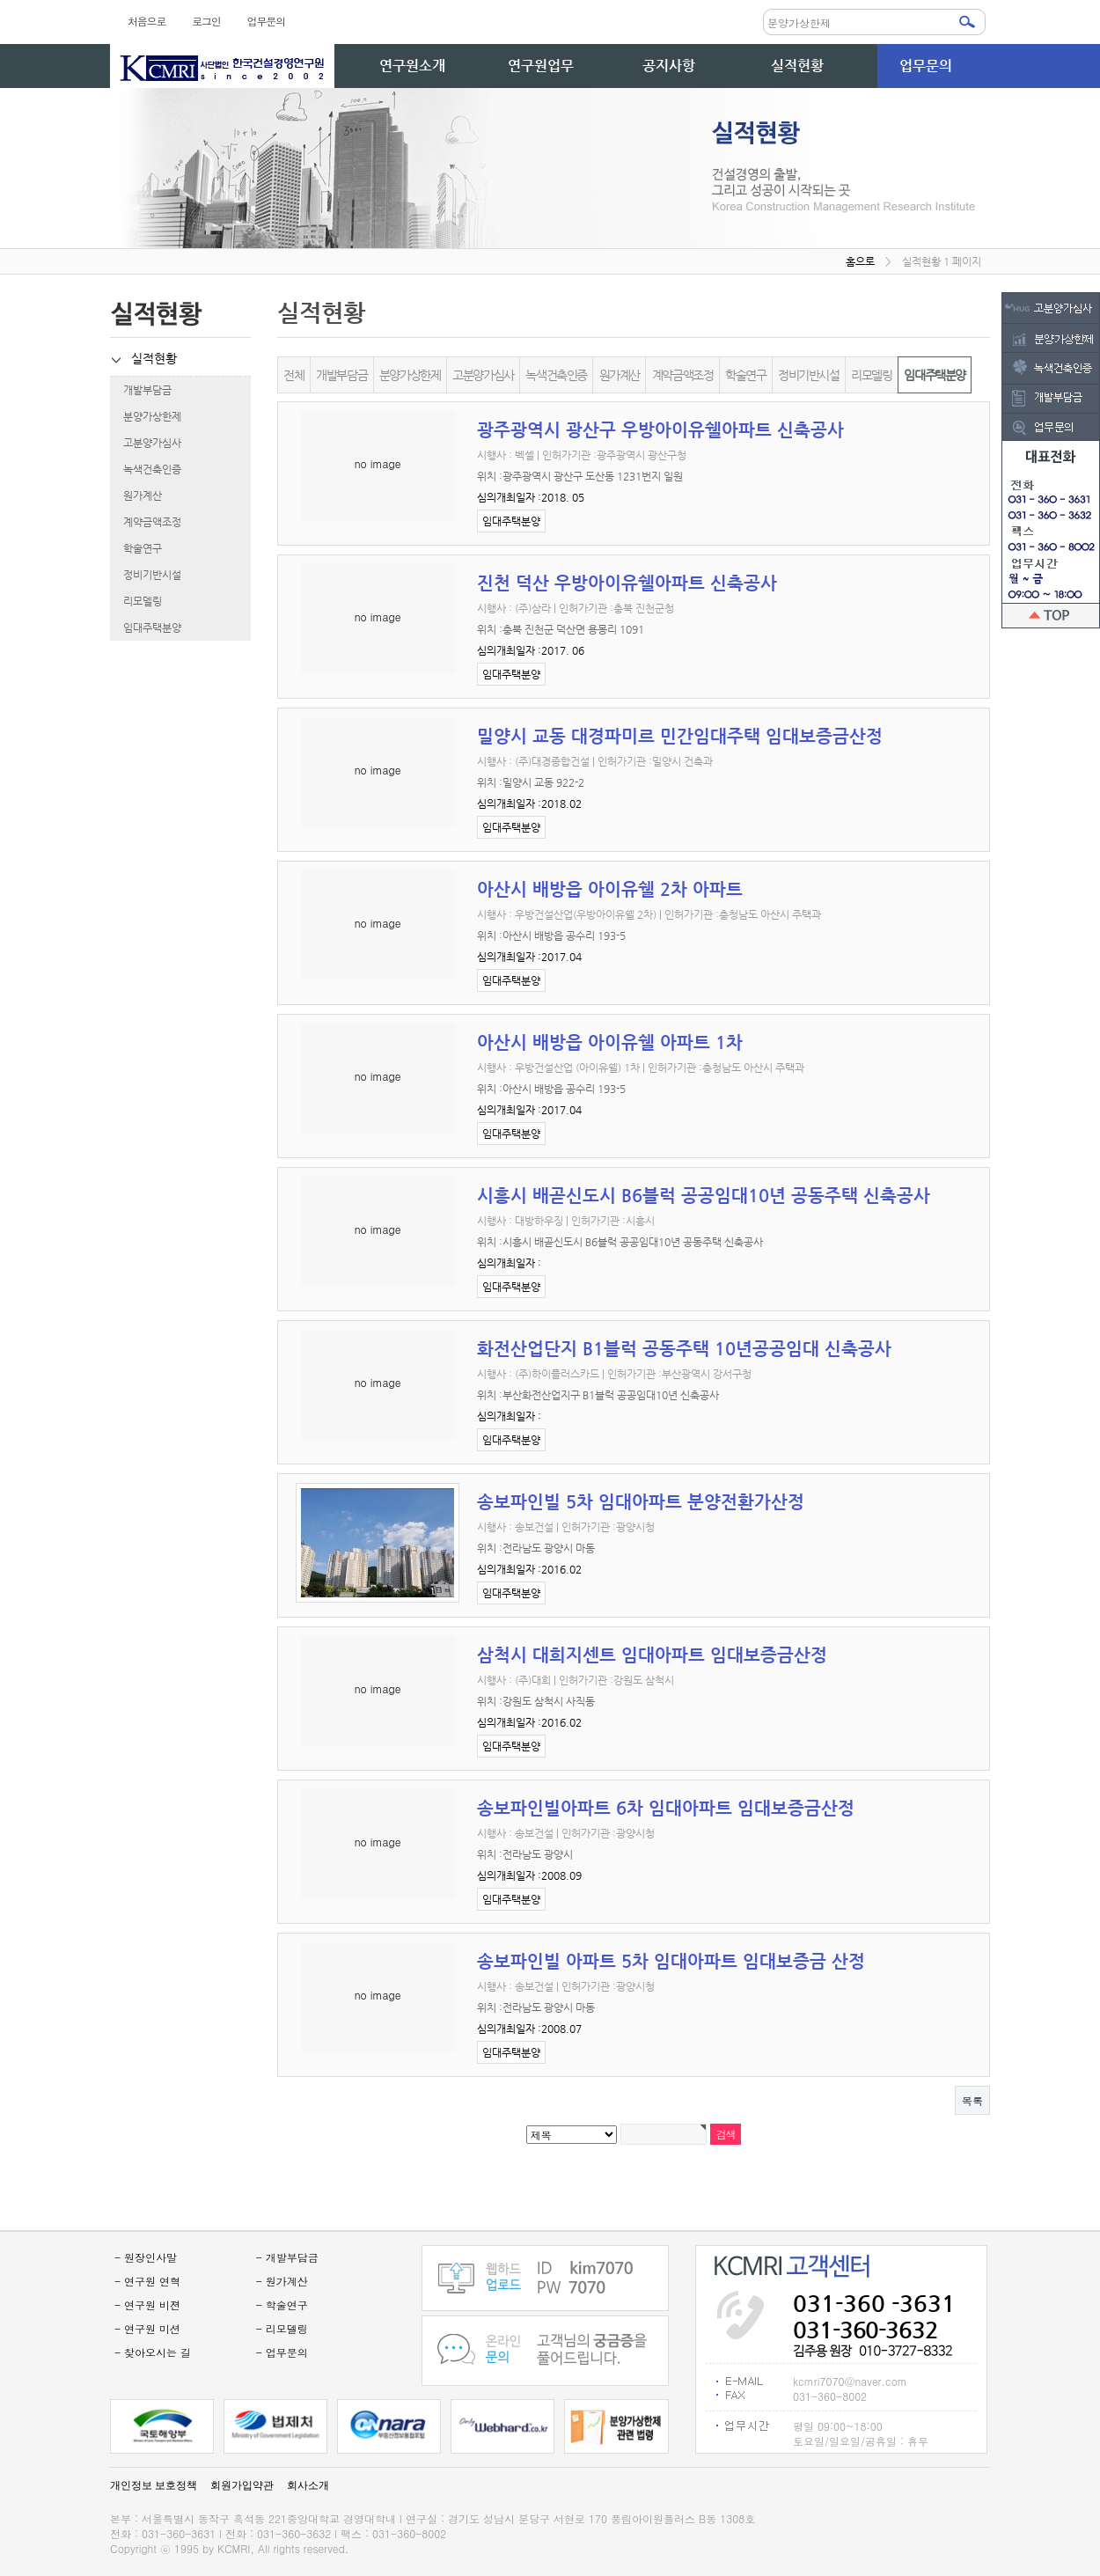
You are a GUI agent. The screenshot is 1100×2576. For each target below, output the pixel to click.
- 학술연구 (282, 2304)
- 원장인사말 (145, 2256)
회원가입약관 (242, 2485)
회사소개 (308, 2485)
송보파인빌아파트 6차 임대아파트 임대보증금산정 (665, 1808)
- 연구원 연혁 (147, 2280)
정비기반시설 (145, 575)
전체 (293, 375)
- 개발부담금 (287, 2256)
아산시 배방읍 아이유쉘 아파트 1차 (610, 1042)
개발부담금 (141, 390)
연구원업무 (541, 65)
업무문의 (266, 20)
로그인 (206, 20)
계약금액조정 (145, 522)
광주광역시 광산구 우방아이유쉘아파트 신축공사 (660, 430)
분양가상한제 (145, 416)
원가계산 (136, 495)
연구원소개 (412, 65)
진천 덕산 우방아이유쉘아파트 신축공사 (627, 583)
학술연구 (136, 548)
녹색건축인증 (145, 469)
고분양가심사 (145, 443)
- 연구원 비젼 (147, 2304)
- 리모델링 (282, 2328)
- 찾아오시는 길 (152, 2352)
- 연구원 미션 (147, 2328)
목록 (972, 2100)
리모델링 (136, 601)
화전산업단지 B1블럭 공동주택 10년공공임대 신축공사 (684, 1349)
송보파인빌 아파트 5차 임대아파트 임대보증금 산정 (671, 1961)
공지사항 (668, 65)
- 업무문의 (282, 2352)
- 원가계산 (282, 2280)
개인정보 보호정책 (153, 2485)
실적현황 (797, 65)
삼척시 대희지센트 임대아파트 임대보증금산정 (652, 1655)
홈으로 (860, 261)
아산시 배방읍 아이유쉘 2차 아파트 (610, 889)
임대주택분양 (145, 627)
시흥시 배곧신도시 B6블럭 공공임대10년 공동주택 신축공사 (703, 1195)
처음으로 (146, 20)
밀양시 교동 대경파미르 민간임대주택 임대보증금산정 (680, 736)
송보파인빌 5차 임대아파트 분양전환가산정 (640, 1502)
